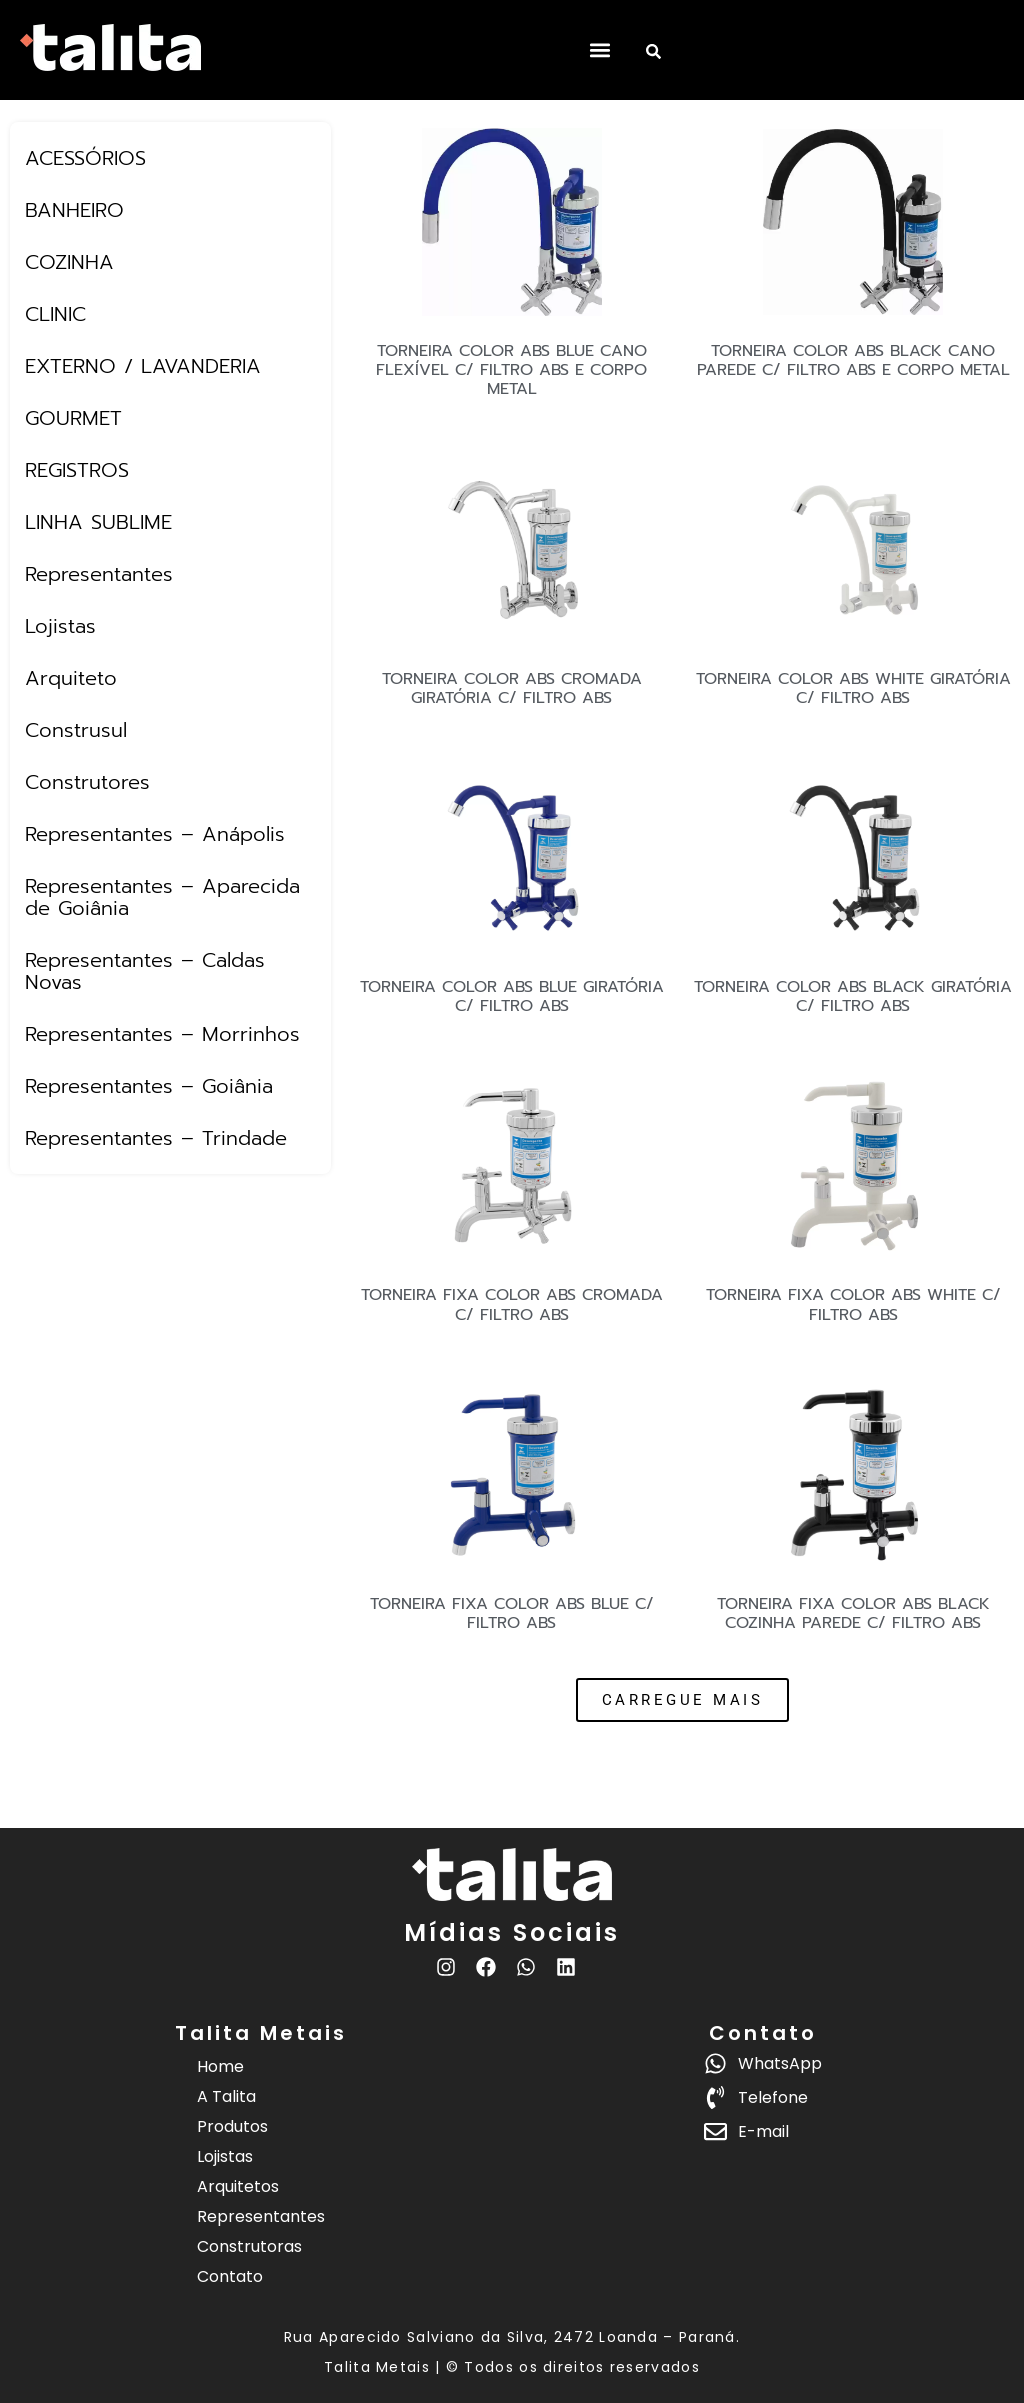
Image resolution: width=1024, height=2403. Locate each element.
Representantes (99, 574)
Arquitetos (238, 2186)
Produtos (232, 2126)
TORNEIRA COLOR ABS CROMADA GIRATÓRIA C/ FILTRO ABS (512, 688)
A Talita (226, 2096)
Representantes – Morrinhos (162, 1034)
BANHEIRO (74, 210)
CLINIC (55, 314)
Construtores (87, 782)
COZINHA (69, 262)
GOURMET (73, 418)
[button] (599, 50)
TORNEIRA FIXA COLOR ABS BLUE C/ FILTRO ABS (512, 1613)
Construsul (76, 730)
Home (220, 2066)
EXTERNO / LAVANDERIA (143, 366)
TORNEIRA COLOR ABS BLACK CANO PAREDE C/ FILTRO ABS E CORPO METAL (853, 360)
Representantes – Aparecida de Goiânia (162, 897)
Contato (230, 2276)
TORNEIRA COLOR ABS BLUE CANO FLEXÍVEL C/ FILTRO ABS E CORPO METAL (511, 370)
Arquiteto (71, 678)
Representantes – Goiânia (149, 1086)
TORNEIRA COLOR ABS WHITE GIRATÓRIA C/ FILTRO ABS (853, 688)
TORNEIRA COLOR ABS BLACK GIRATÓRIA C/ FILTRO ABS (853, 996)
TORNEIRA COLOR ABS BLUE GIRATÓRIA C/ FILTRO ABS (512, 996)
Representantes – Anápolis (155, 834)
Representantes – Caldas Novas (145, 971)
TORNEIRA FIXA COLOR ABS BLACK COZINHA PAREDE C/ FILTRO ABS (853, 1613)
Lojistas (60, 626)
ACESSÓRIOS (85, 158)
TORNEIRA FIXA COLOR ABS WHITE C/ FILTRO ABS (853, 1304)
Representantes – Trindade (156, 1138)
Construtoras (249, 2246)
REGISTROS (77, 470)
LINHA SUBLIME (98, 522)
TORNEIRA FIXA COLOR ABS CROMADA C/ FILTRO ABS (512, 1304)
